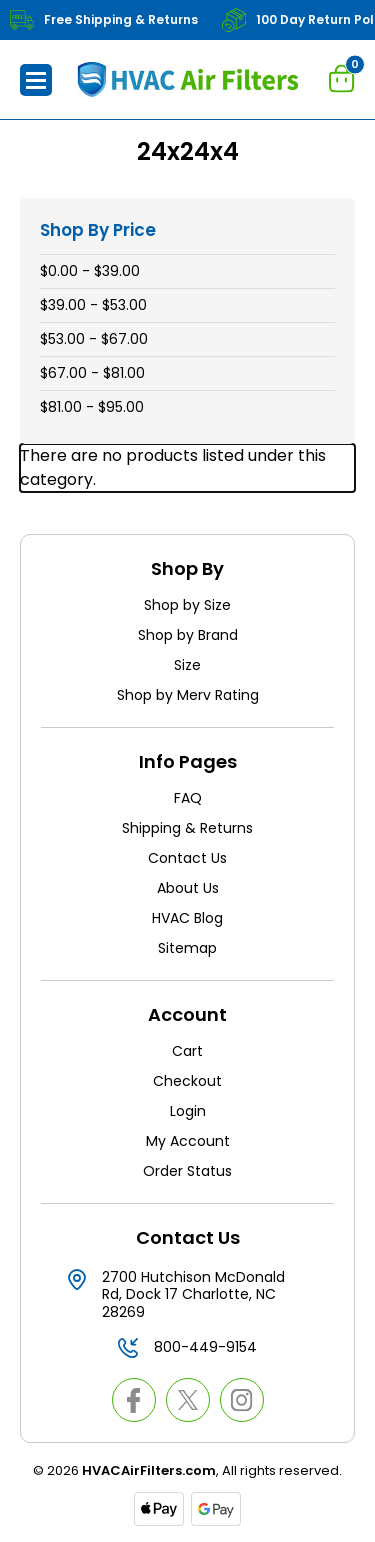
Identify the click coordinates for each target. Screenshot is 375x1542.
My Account (188, 1141)
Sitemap (187, 948)
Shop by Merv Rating (188, 695)
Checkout (187, 1081)
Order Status (187, 1171)
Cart (187, 1051)
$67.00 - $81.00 (92, 373)
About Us (188, 888)
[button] (36, 80)
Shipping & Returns (187, 828)
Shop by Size (187, 605)
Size (187, 665)
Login (188, 1111)
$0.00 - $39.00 (90, 271)
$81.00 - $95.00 (92, 407)
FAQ (188, 798)
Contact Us (187, 858)
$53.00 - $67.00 (94, 339)
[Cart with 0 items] (342, 78)
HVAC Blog (187, 918)
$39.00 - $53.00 (93, 305)
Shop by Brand (188, 635)
